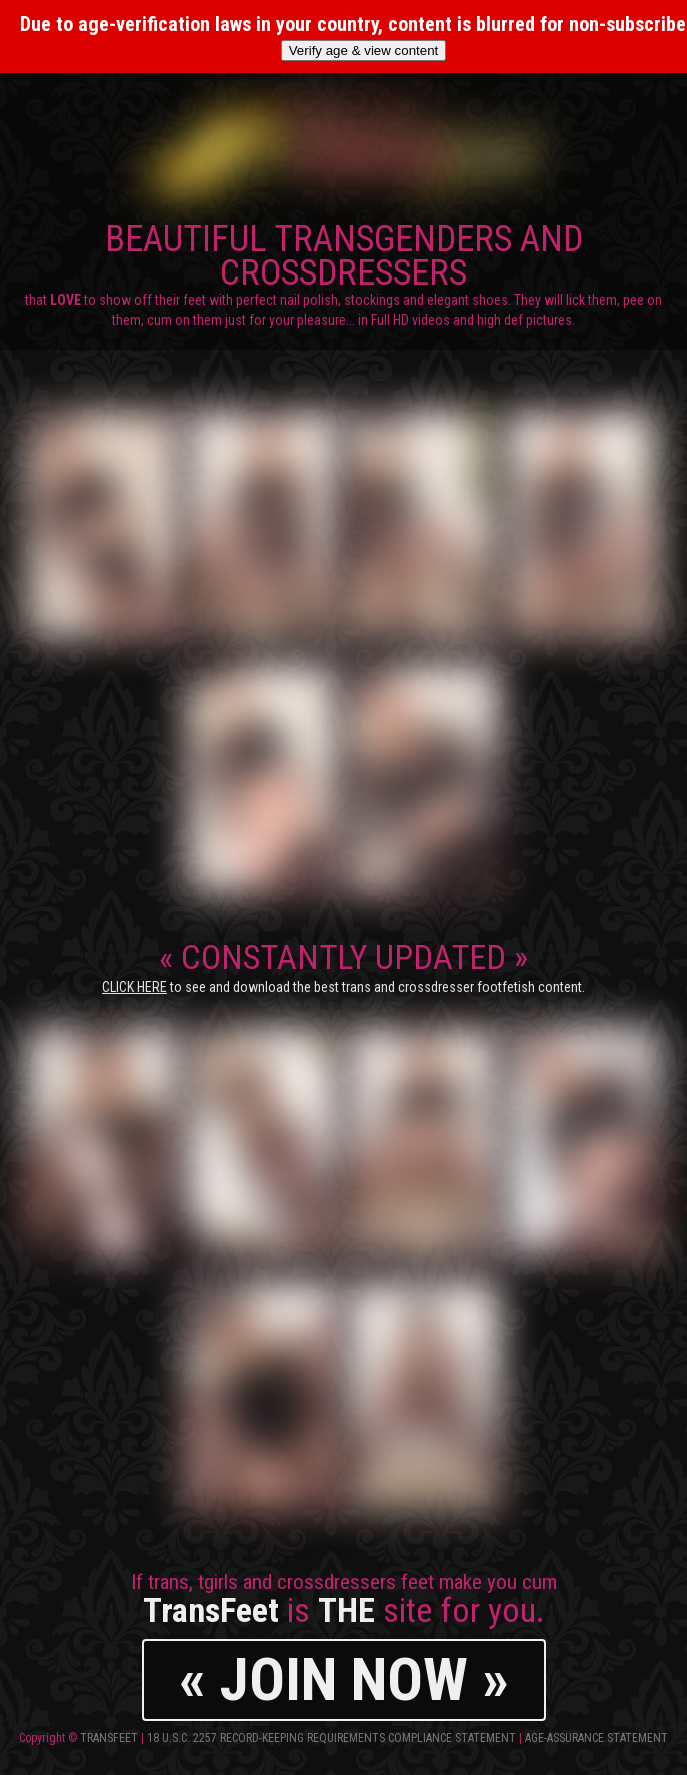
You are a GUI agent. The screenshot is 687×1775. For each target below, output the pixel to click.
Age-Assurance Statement (596, 1738)
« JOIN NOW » (344, 1679)
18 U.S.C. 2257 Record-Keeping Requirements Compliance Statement (331, 1738)
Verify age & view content (364, 50)
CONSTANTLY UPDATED (343, 966)
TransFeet (109, 1738)
